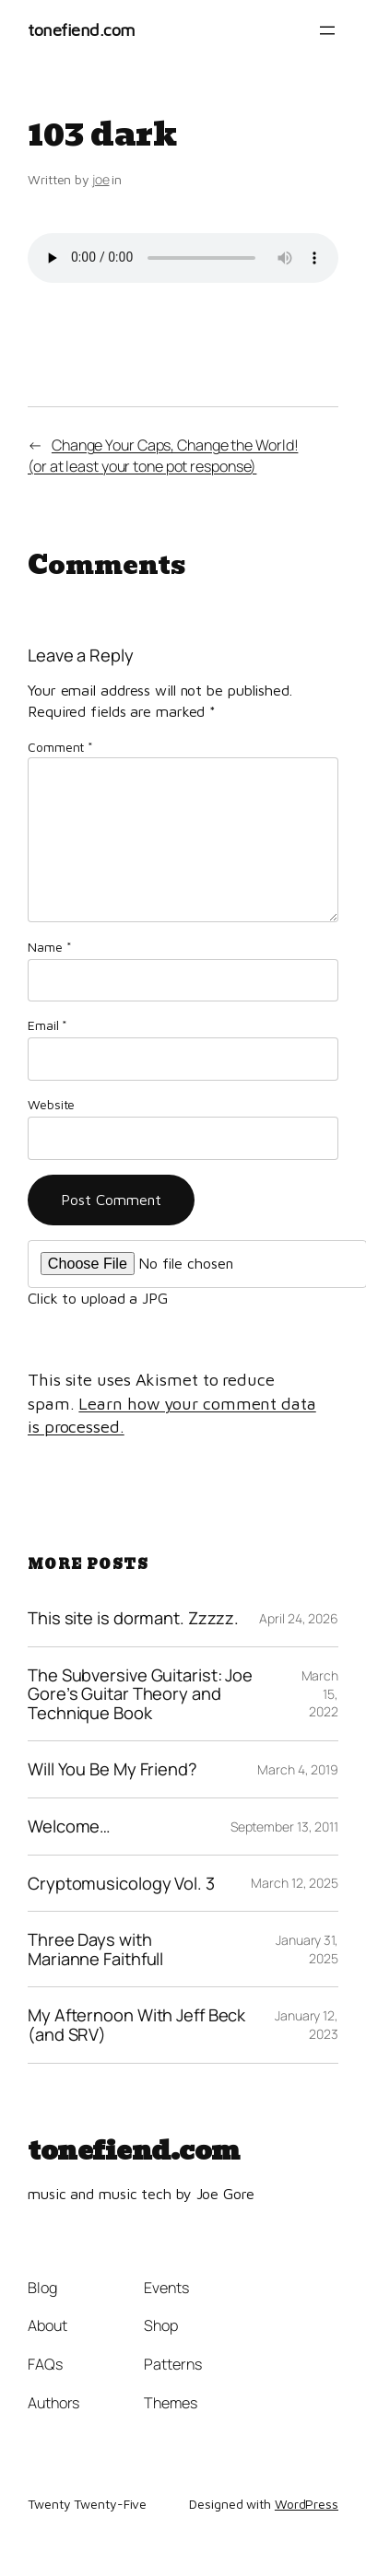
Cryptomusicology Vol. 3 (121, 1883)
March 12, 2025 (294, 1882)
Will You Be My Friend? (112, 1769)
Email (47, 1025)
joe (101, 179)
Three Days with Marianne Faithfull (95, 1949)
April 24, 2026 (298, 1618)
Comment (60, 747)
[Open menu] (327, 30)
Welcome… (69, 1826)
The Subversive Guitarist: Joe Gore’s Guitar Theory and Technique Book (140, 1694)
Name (49, 946)
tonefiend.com (82, 29)
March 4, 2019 (297, 1769)
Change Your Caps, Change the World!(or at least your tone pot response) (163, 455)
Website (51, 1104)
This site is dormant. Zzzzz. (133, 1618)
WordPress (306, 2504)
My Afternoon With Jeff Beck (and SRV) (136, 2024)
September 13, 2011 (284, 1826)
